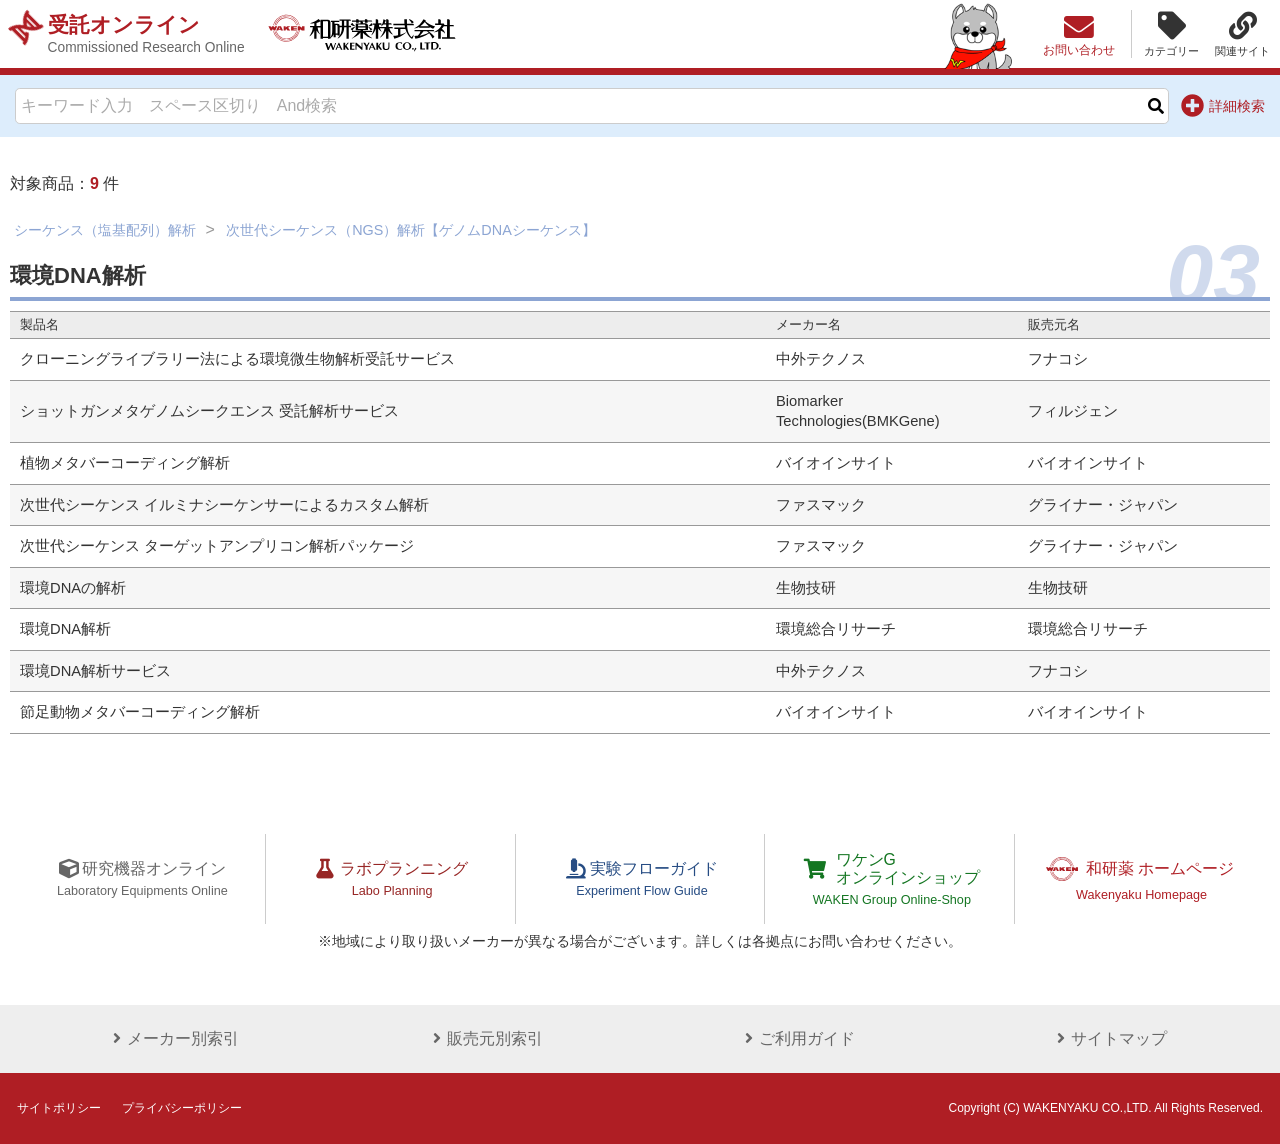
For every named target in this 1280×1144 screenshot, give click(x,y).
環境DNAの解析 (73, 588)
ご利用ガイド (796, 1038)
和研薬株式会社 (365, 34)
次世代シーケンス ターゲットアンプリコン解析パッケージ (217, 546)
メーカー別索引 (172, 1038)
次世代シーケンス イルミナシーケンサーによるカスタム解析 (224, 505)
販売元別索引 (484, 1038)
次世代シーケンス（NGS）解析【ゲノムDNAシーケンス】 (411, 230)
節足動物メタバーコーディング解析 (140, 712)
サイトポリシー (59, 1108)
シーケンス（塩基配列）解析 (105, 230)
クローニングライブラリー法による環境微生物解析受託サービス (237, 359)
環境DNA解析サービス (95, 671)
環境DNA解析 (65, 629)
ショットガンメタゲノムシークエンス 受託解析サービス (209, 411)
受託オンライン (147, 34)
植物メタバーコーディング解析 (125, 463)
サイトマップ (1108, 1038)
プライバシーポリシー (182, 1108)
